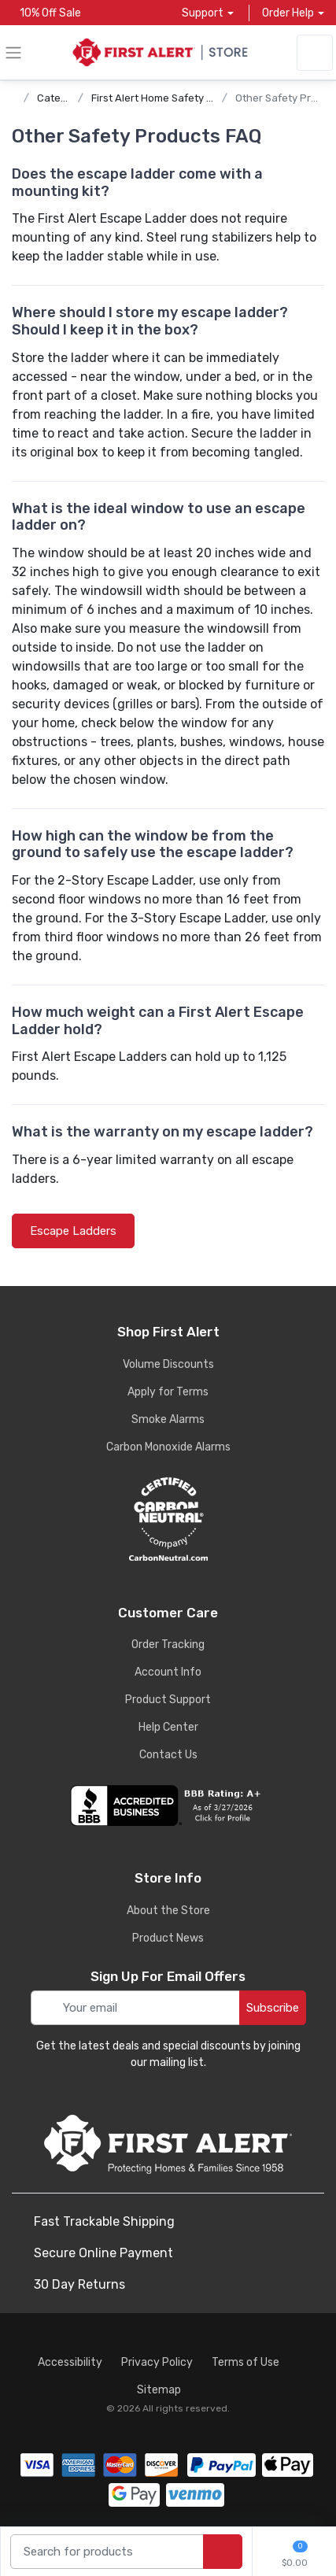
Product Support (168, 1699)
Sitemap (159, 2390)
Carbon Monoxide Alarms (168, 1447)
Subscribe (272, 2008)
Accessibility (70, 2362)
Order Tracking (168, 1644)
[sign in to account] (315, 53)
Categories (64, 98)
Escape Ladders (73, 1231)
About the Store (168, 1910)
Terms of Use (245, 2362)
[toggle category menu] (13, 53)
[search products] (222, 2552)
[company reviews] (168, 1805)
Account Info (168, 1672)
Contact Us (168, 1754)
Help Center (168, 1727)
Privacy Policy (157, 2362)
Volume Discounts (168, 1364)
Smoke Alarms (168, 1419)
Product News (168, 1938)
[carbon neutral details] (168, 1519)
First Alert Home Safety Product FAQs (181, 98)
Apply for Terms (168, 1392)
